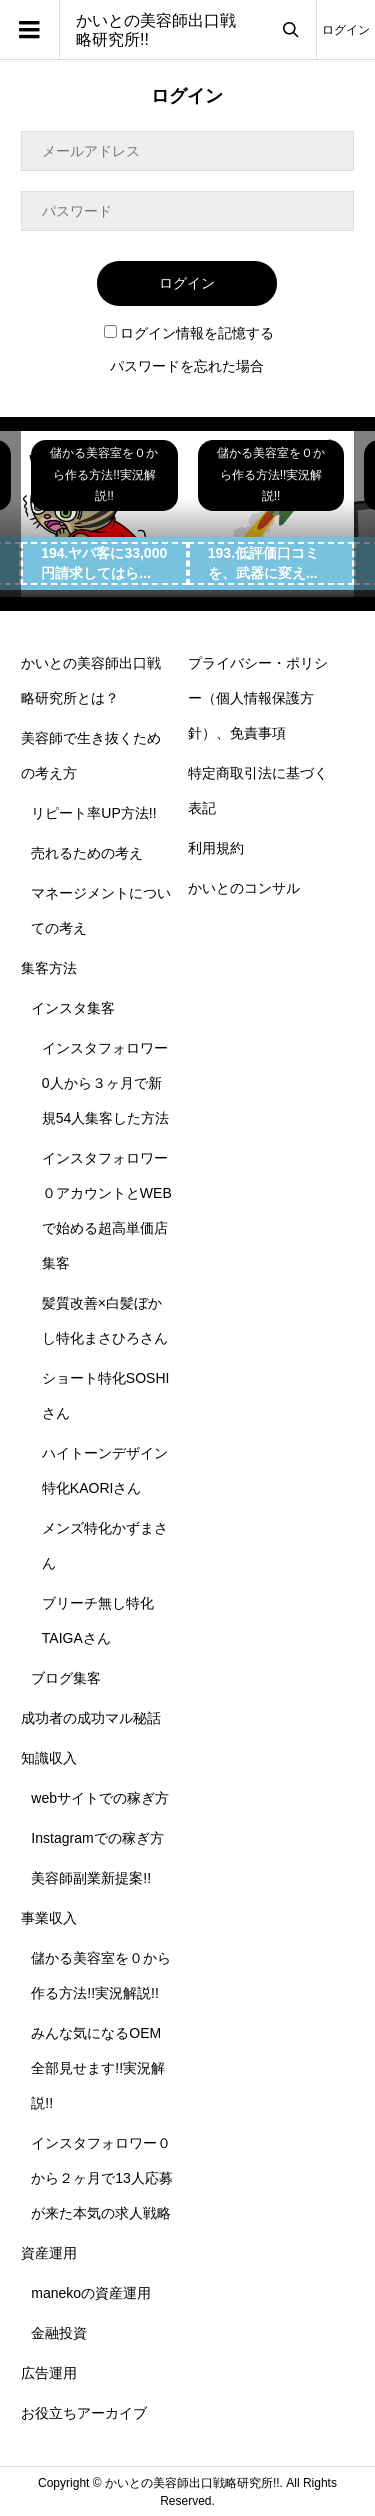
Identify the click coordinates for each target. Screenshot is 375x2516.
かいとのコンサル (244, 888)
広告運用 (49, 2373)
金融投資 (59, 2333)
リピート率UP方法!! (93, 813)
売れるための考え (87, 853)
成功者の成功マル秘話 (91, 1718)
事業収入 (49, 1918)
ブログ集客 (66, 1678)
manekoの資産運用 (91, 2293)
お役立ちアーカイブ (84, 2413)
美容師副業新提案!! (91, 1878)
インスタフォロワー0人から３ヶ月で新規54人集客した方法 (106, 1083)
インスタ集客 (73, 1008)
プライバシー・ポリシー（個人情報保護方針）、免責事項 (258, 698)
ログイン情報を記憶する (189, 333)
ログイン (346, 30)
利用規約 (216, 848)
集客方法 (49, 968)
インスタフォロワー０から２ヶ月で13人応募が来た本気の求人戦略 (102, 2178)
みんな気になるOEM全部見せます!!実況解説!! (98, 2068)
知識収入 (49, 1758)
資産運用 (49, 2253)
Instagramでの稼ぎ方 (97, 1838)
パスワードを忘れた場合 (187, 366)
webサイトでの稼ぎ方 (100, 1798)
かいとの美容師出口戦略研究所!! (156, 30)
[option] (104, 514)
